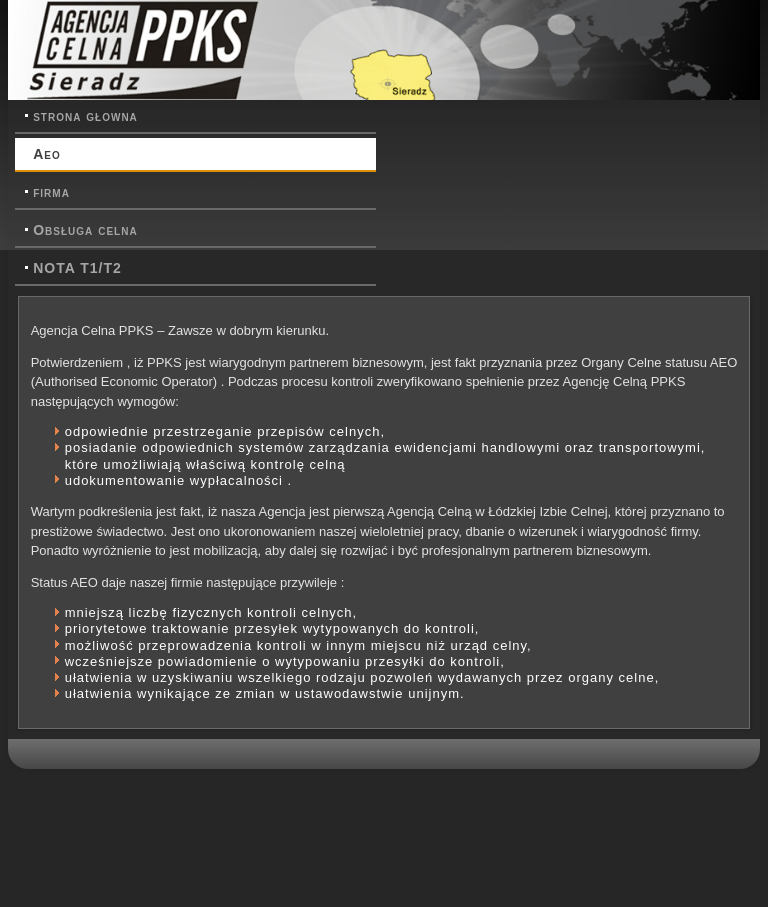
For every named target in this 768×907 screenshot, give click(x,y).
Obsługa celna (85, 230)
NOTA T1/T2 (77, 268)
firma (51, 192)
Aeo (47, 154)
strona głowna (85, 116)
